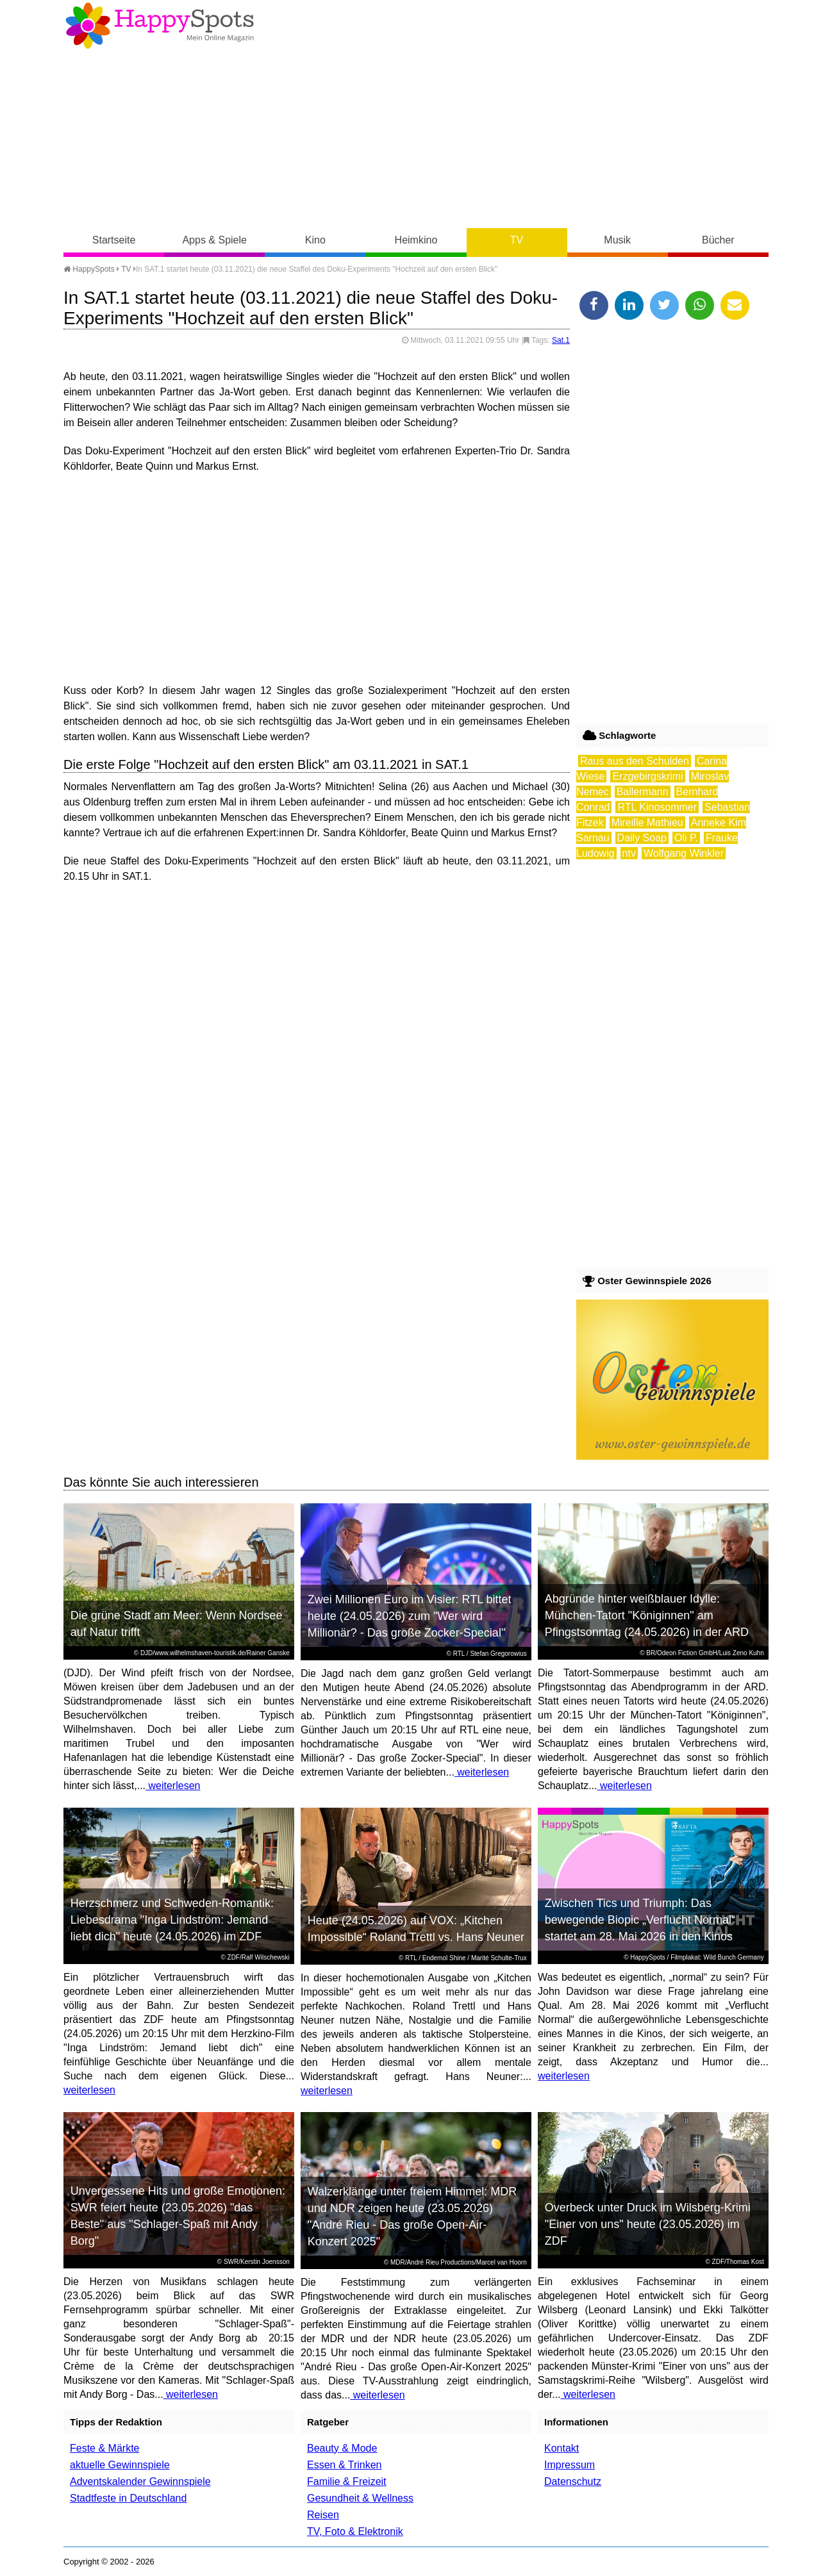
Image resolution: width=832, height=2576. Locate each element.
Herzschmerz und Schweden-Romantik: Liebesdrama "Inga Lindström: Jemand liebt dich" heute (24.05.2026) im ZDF (172, 1920)
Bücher (718, 240)
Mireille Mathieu (647, 822)
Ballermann (643, 791)
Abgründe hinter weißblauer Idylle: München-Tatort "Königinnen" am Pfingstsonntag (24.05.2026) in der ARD (647, 1615)
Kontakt (561, 2448)
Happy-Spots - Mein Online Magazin (159, 25)
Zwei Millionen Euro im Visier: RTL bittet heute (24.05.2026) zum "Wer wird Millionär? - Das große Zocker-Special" (410, 1616)
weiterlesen (173, 1785)
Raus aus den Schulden (634, 760)
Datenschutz (572, 2481)
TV (516, 240)
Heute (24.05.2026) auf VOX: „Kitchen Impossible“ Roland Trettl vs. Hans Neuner (416, 1929)
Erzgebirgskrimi (647, 776)
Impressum (569, 2464)
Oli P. (686, 837)
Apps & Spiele (214, 240)
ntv (629, 853)
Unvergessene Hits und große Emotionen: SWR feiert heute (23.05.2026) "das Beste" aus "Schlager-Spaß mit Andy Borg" (178, 2215)
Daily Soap (642, 837)
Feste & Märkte (104, 2448)
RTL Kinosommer (657, 807)
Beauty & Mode (342, 2448)
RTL (459, 1653)
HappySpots (89, 269)
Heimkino (416, 240)
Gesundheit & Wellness (360, 2498)
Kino (315, 240)
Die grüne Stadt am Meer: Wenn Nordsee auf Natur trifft (177, 1624)
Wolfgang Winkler (684, 853)
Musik (617, 240)
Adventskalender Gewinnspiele (140, 2481)
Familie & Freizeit (347, 2481)
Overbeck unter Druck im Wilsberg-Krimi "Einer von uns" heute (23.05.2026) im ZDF (648, 2224)
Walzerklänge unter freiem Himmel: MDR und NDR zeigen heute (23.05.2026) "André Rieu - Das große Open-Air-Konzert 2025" (412, 2216)
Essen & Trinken (344, 2464)
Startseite (114, 240)
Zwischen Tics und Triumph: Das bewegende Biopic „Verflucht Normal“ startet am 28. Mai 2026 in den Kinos (640, 1920)
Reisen (323, 2514)
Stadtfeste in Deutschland (128, 2498)
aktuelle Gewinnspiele (120, 2464)
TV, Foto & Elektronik (355, 2531)
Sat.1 (561, 340)
